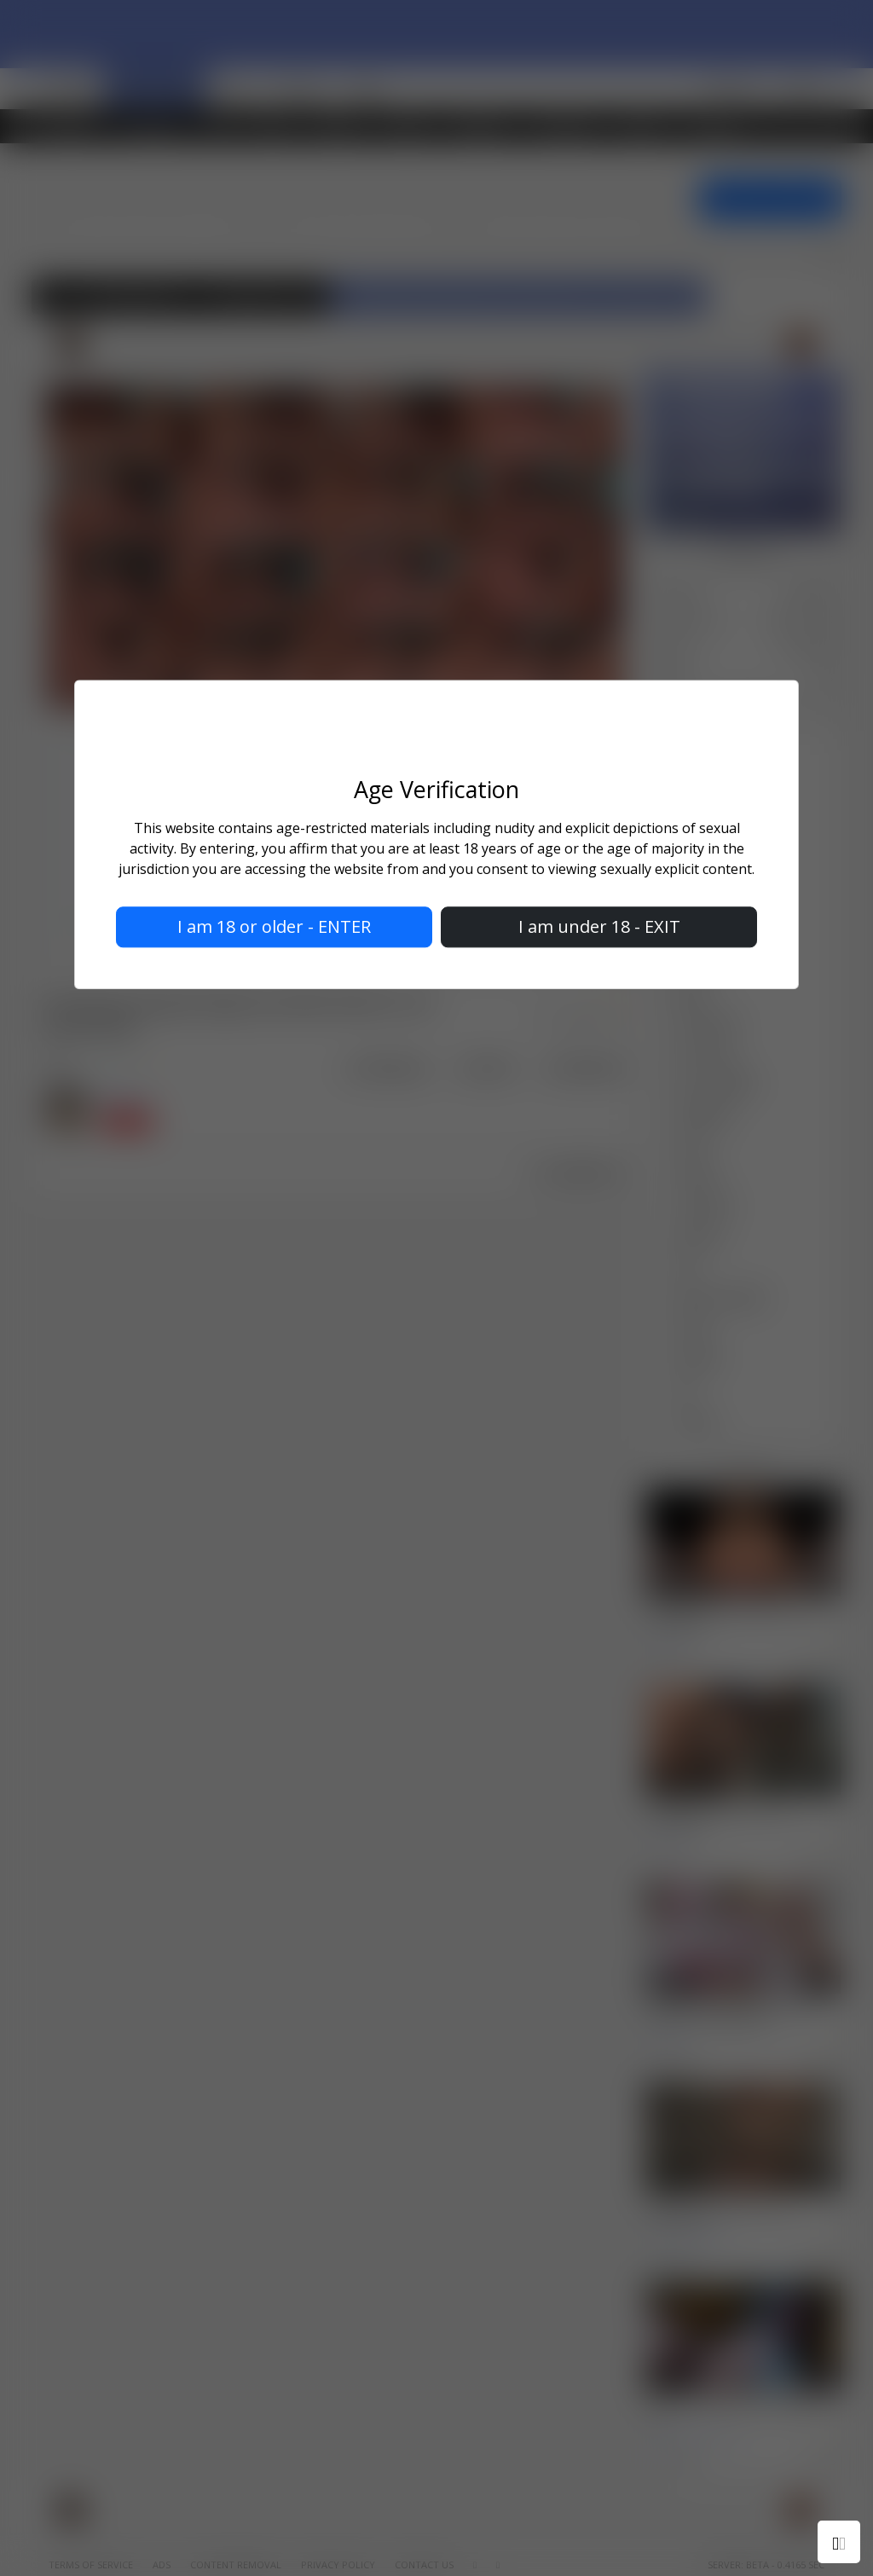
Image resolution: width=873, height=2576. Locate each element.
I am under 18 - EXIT (599, 926)
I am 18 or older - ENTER (274, 926)
